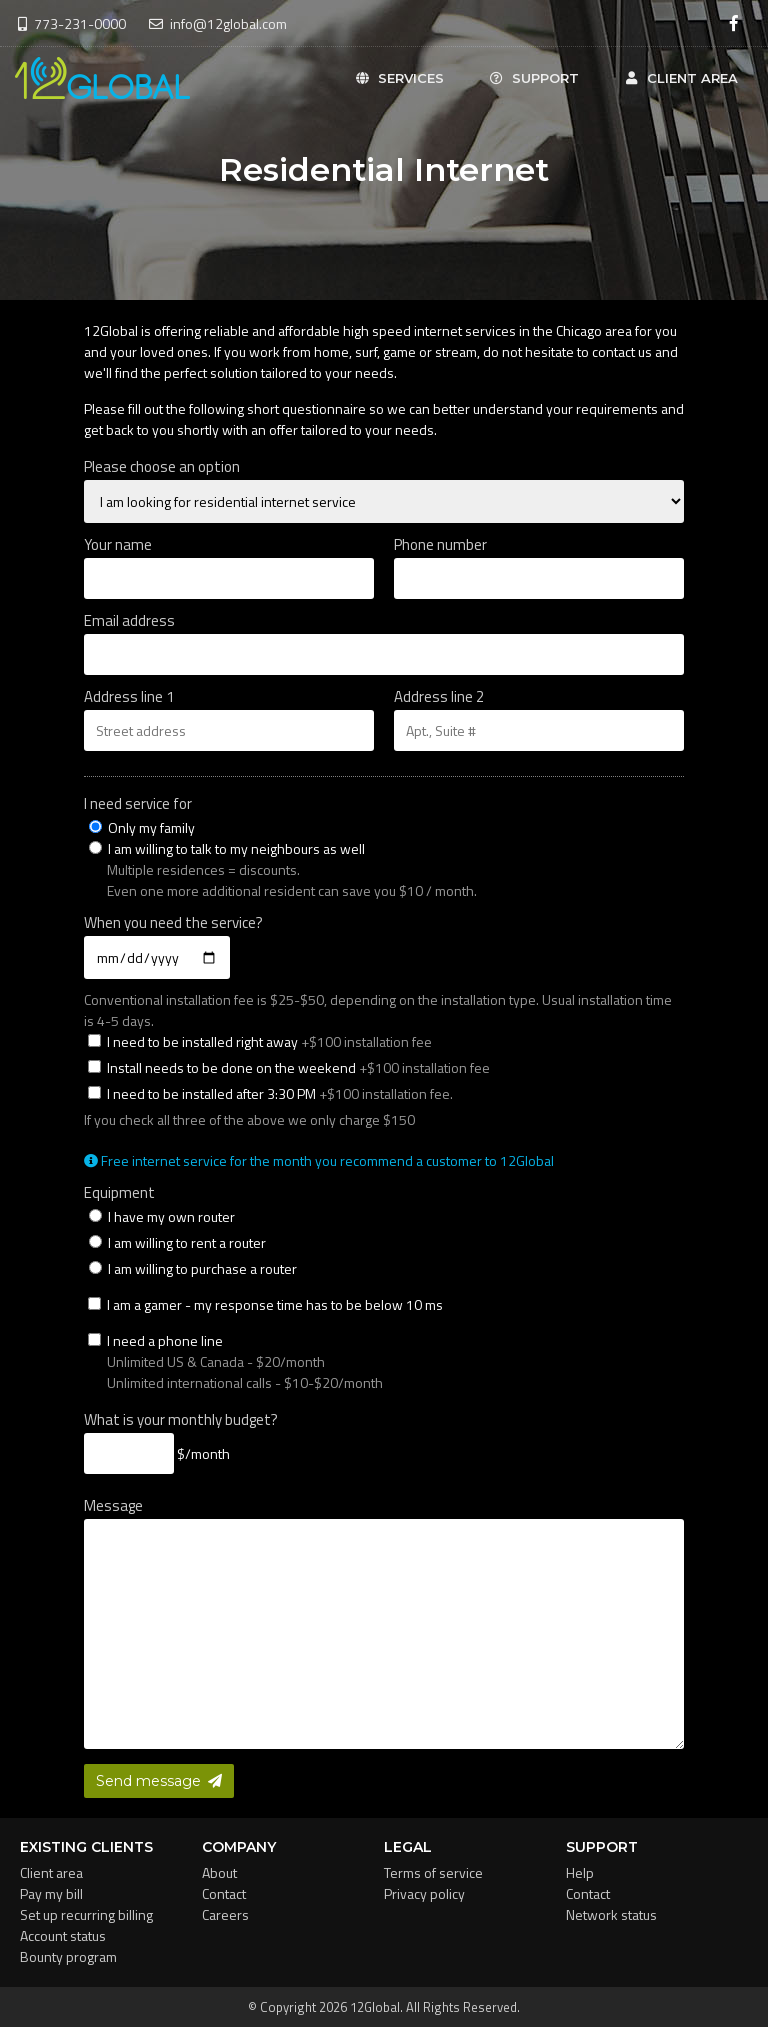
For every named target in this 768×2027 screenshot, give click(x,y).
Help (580, 1872)
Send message (159, 1781)
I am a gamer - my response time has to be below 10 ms (265, 1304)
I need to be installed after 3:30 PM (270, 1093)
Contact (224, 1893)
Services (398, 78)
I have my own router (162, 1216)
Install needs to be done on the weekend (289, 1067)
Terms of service (433, 1872)
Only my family (142, 827)
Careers (225, 1914)
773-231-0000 (72, 23)
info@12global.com (218, 23)
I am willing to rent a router (177, 1242)
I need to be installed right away (260, 1041)
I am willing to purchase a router (193, 1268)
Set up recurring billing (86, 1914)
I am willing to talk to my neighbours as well (227, 848)
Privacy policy (424, 1893)
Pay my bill (51, 1893)
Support (534, 78)
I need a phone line (386, 1361)
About (219, 1872)
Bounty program (68, 1956)
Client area (681, 78)
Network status (611, 1914)
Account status (63, 1935)
